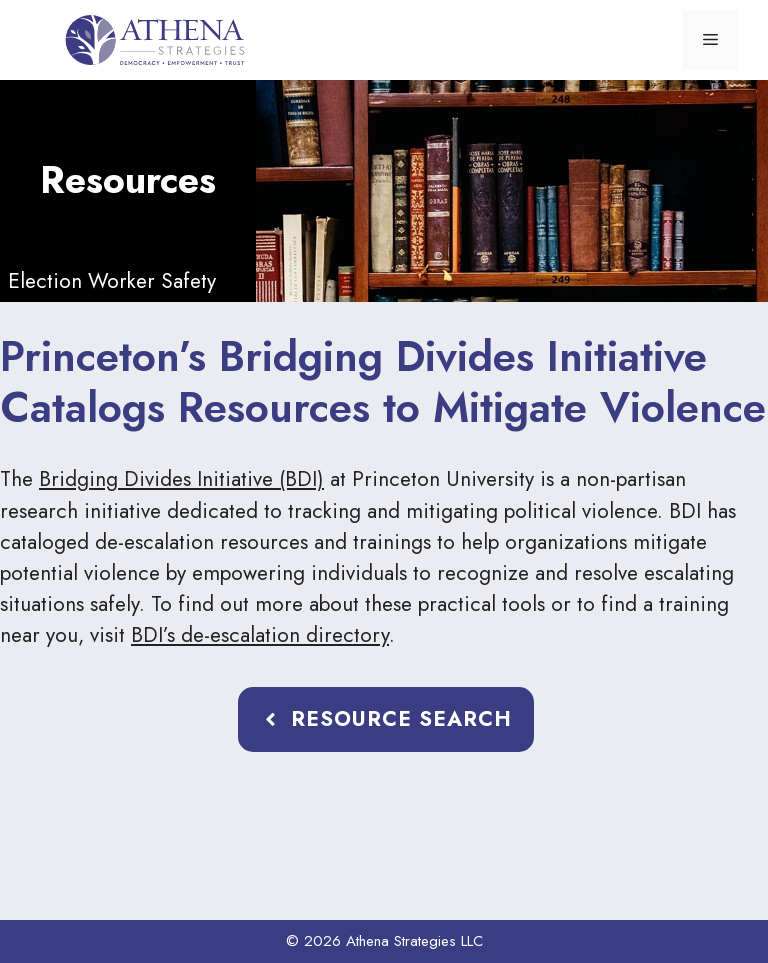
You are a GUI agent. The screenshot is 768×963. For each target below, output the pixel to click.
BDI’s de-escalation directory (260, 635)
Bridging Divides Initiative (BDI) (181, 479)
